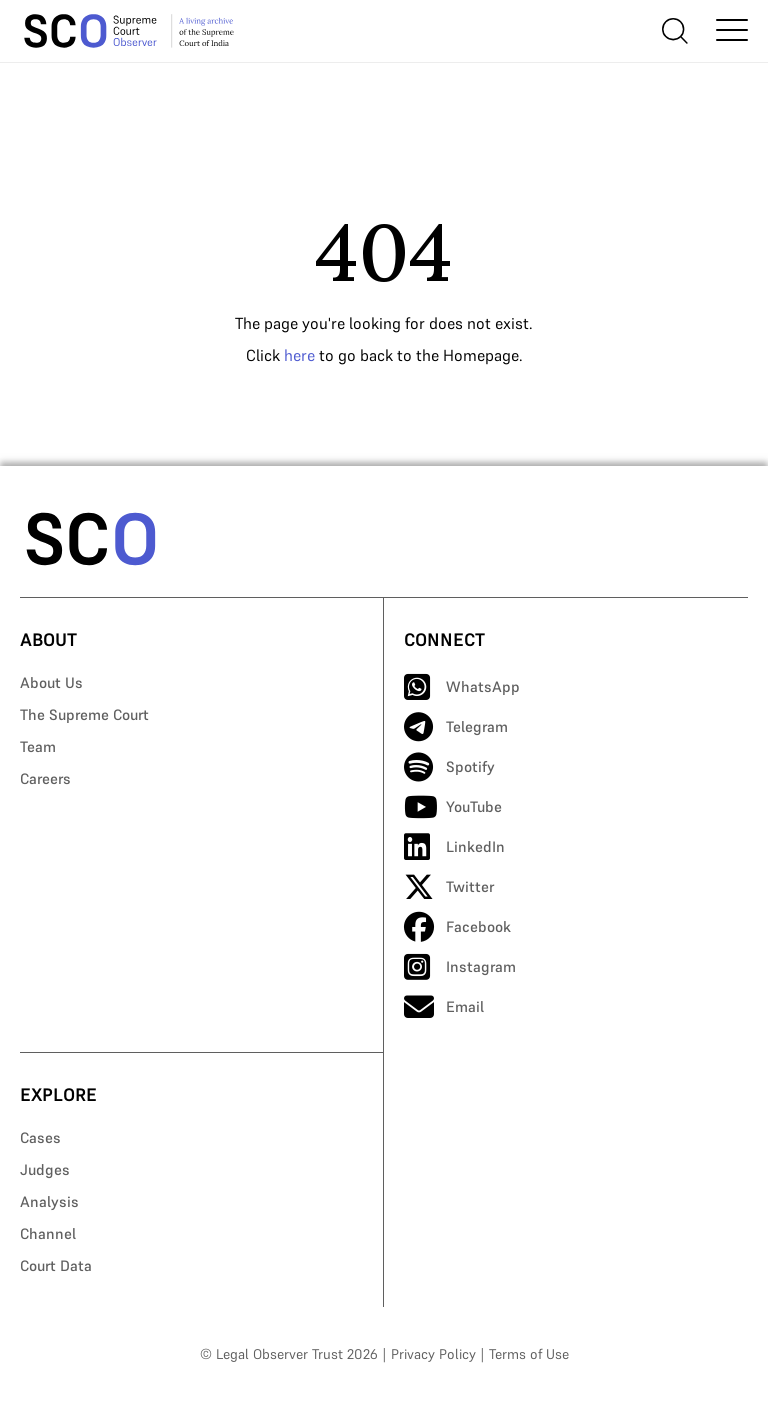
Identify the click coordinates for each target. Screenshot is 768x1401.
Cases (40, 1137)
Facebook (457, 927)
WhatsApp (462, 687)
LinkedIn (454, 847)
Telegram (456, 727)
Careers (45, 778)
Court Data (56, 1265)
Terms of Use (529, 1354)
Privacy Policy (433, 1354)
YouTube (453, 807)
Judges (45, 1169)
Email (444, 1007)
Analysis (49, 1201)
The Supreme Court (84, 714)
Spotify (449, 767)
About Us (51, 682)
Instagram (460, 967)
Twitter (449, 887)
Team (38, 746)
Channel (48, 1233)
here (299, 355)
